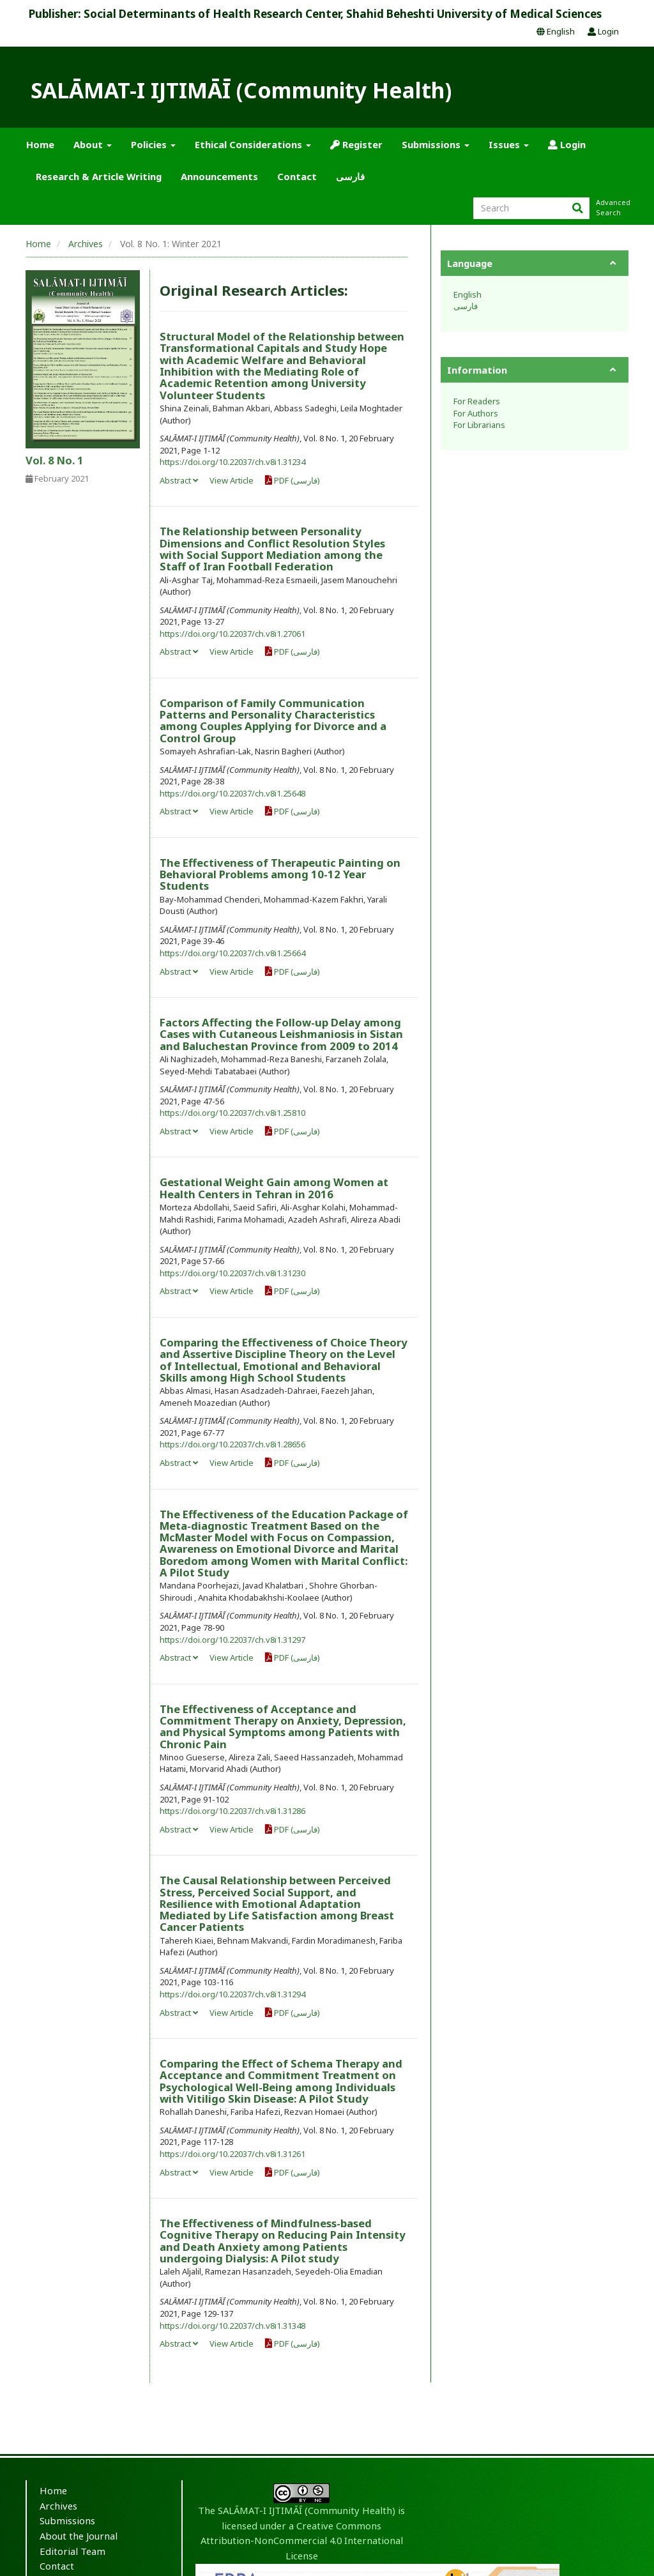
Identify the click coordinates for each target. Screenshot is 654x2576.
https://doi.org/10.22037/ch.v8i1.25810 (232, 1112)
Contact (297, 176)
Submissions (67, 2520)
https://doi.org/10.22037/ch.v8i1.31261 (232, 2154)
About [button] (92, 144)
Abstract (179, 480)
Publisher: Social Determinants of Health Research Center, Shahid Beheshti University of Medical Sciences (315, 13)
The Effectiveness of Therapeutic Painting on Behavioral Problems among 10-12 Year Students (280, 874)
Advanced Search (612, 207)
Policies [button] (153, 144)
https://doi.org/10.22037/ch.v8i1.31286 (232, 1811)
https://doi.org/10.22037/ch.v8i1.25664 (232, 953)
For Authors (475, 413)
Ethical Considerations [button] (253, 144)
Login (603, 31)
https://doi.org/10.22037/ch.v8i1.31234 (232, 462)
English (555, 31)
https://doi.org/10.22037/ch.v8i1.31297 (232, 1639)
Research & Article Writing (99, 176)
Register (356, 144)
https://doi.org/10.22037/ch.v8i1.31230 (232, 1273)
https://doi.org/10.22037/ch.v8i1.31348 (232, 2325)
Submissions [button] (435, 144)
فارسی (350, 176)
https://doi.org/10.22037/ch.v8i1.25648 (232, 793)
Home (40, 144)
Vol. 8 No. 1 (55, 460)
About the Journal (79, 2535)
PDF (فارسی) (292, 480)
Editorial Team (72, 2551)
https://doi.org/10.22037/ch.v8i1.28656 (232, 1444)
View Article (231, 480)
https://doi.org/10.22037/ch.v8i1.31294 (232, 1994)
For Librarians (479, 425)
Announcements (219, 176)
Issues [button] (509, 144)
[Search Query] (531, 208)
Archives (85, 244)
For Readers (476, 401)
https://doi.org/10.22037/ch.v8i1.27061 (232, 633)
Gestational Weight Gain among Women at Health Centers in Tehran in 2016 (274, 1188)
